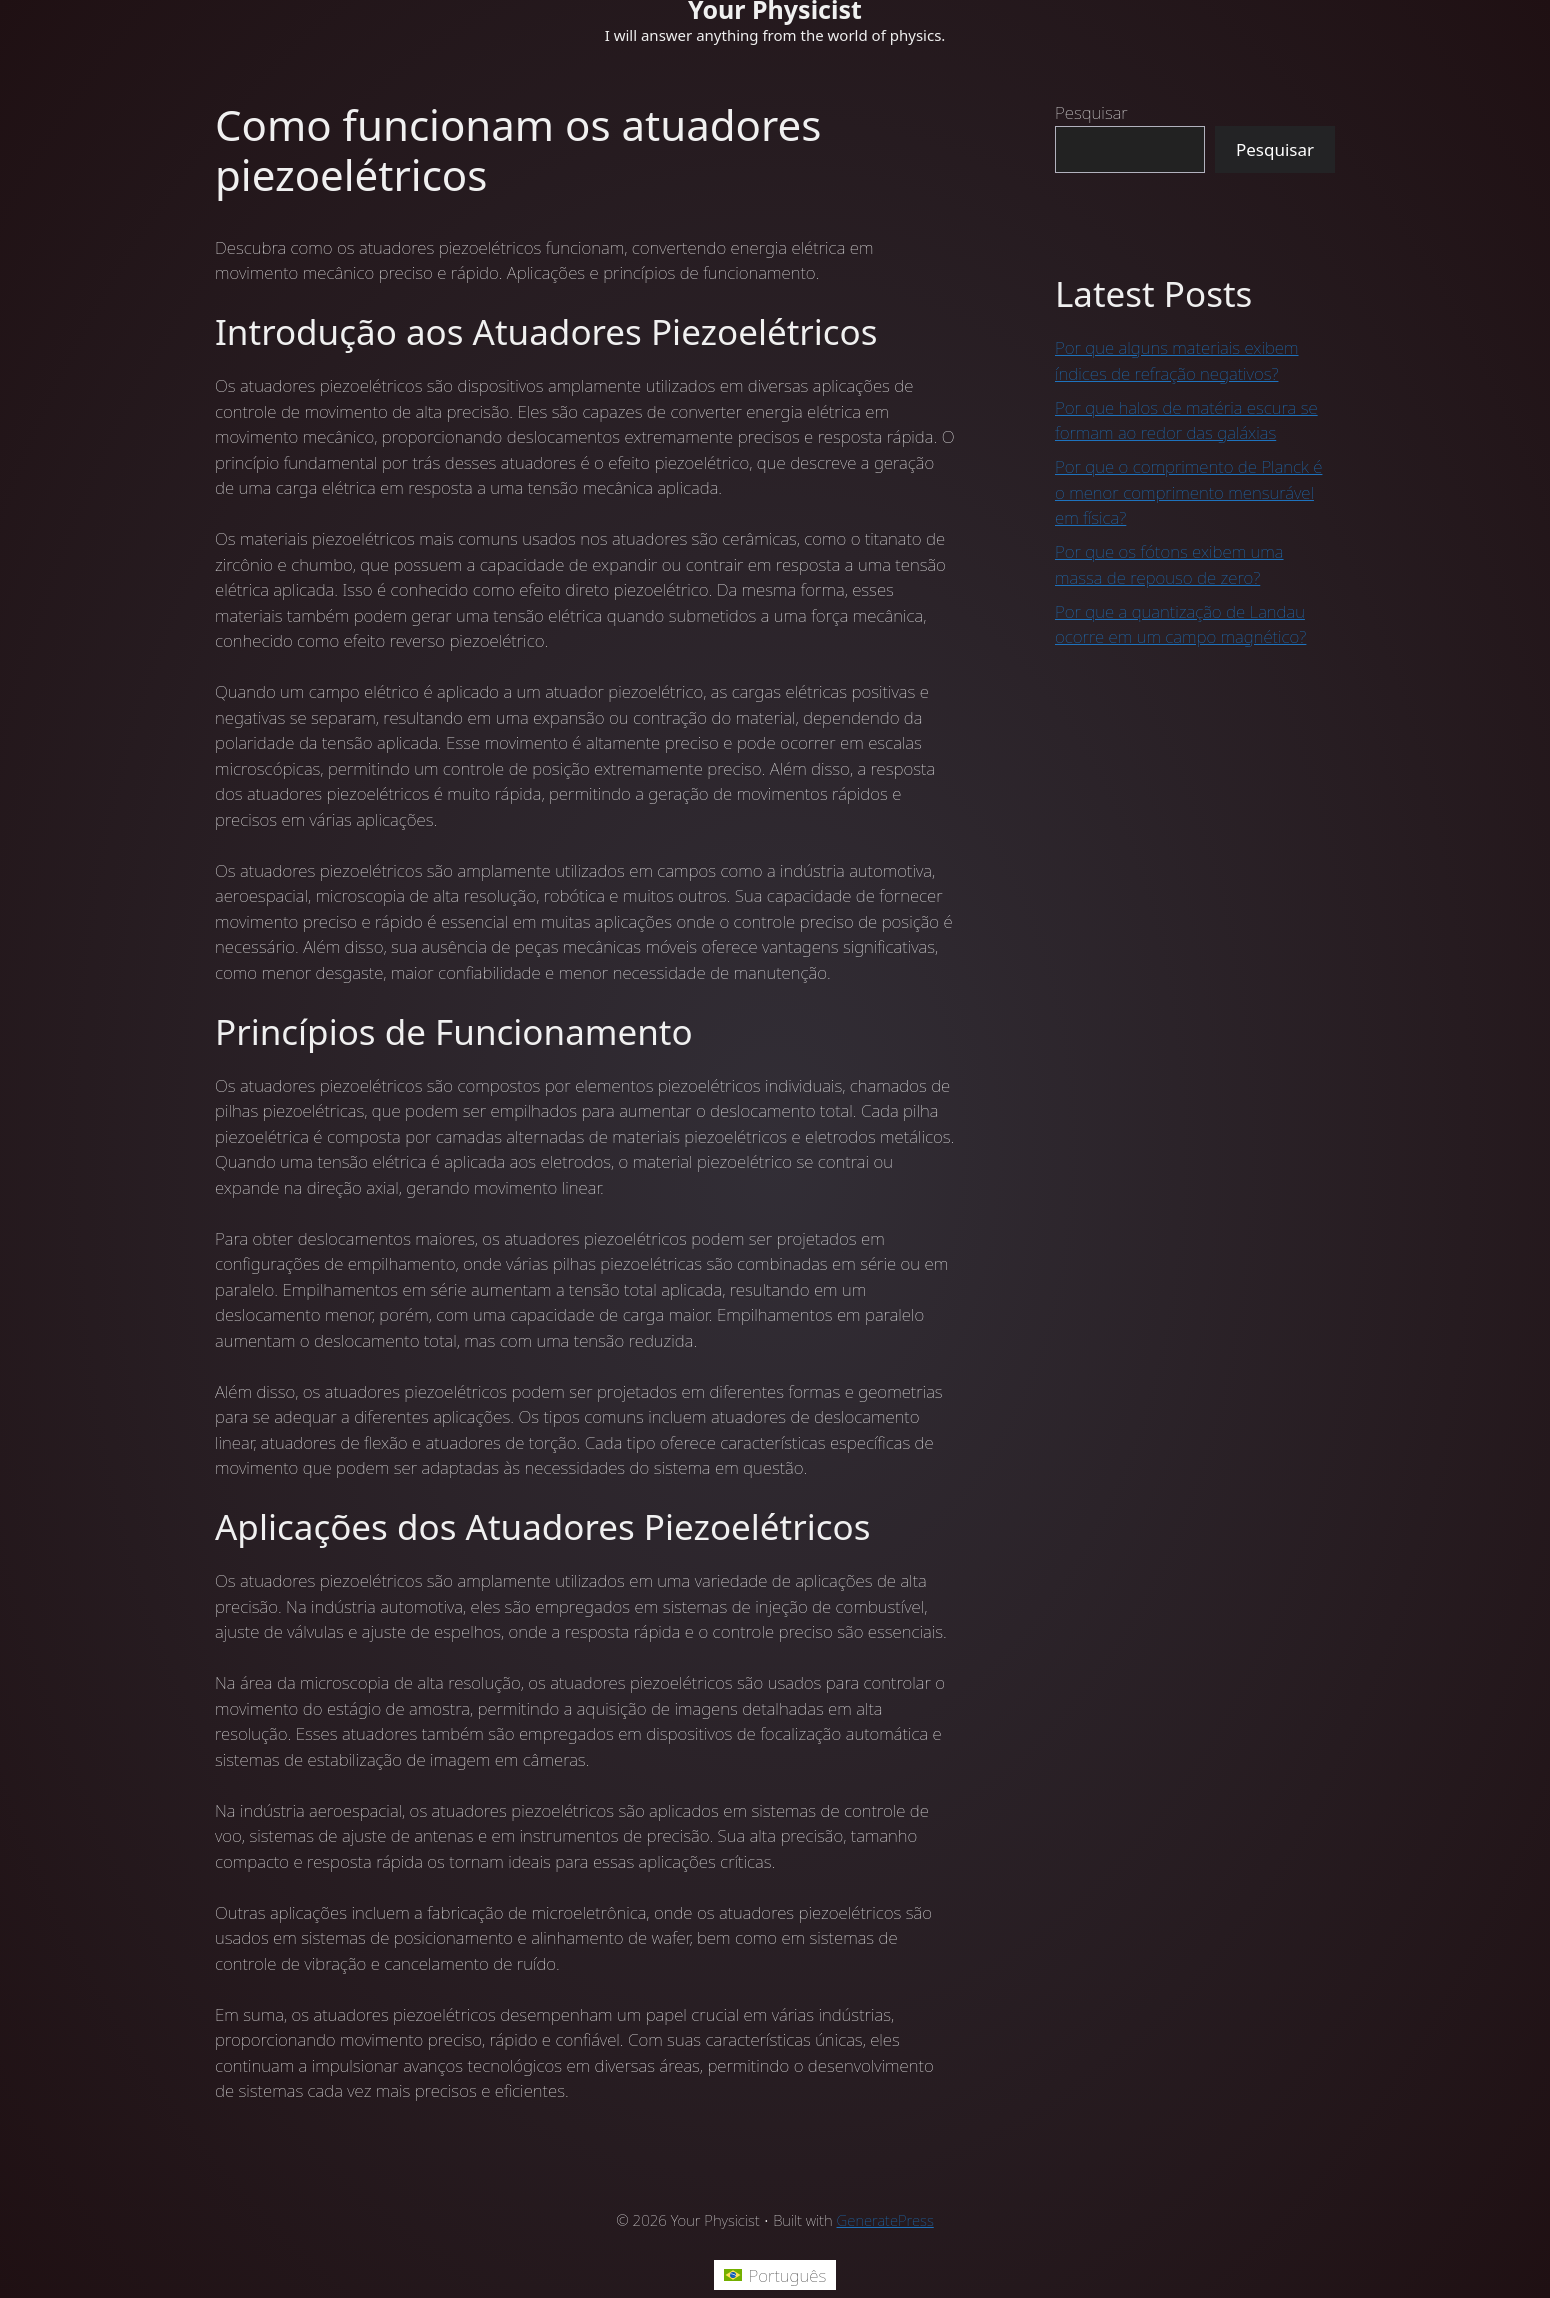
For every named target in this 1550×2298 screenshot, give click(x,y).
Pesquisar (1091, 112)
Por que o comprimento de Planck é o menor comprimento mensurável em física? (1188, 492)
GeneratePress (885, 2220)
